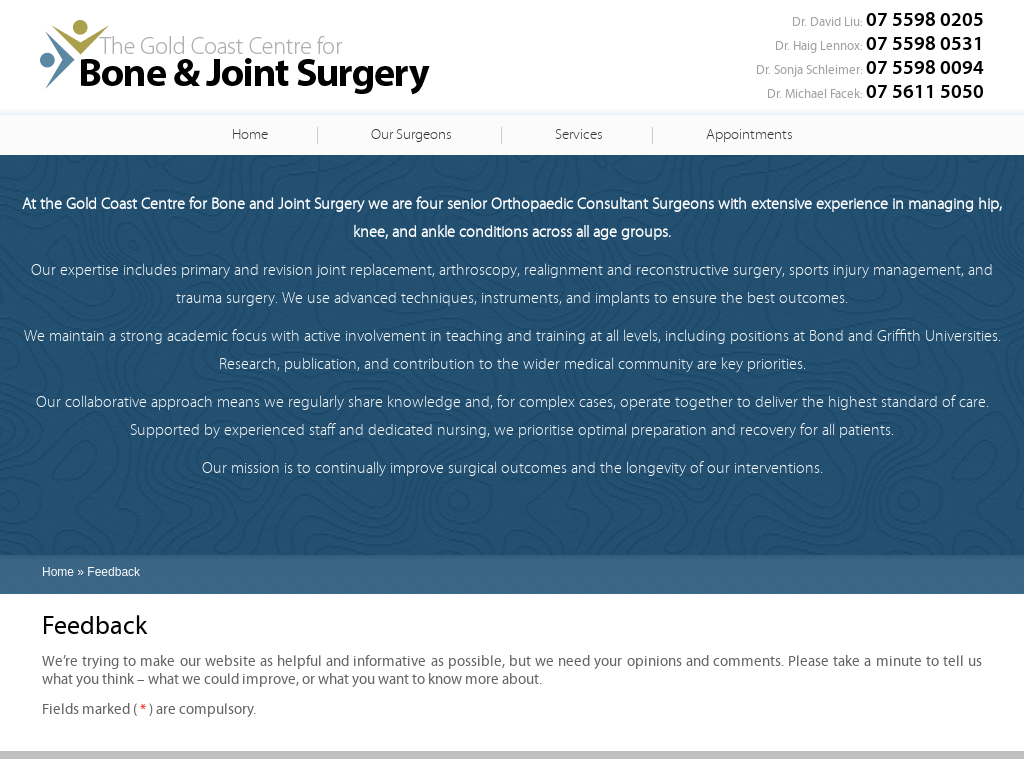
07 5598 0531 (925, 43)
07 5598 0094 (925, 67)
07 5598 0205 (925, 19)
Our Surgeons (411, 134)
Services (579, 134)
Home (250, 134)
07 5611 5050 (925, 91)
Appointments (749, 134)
